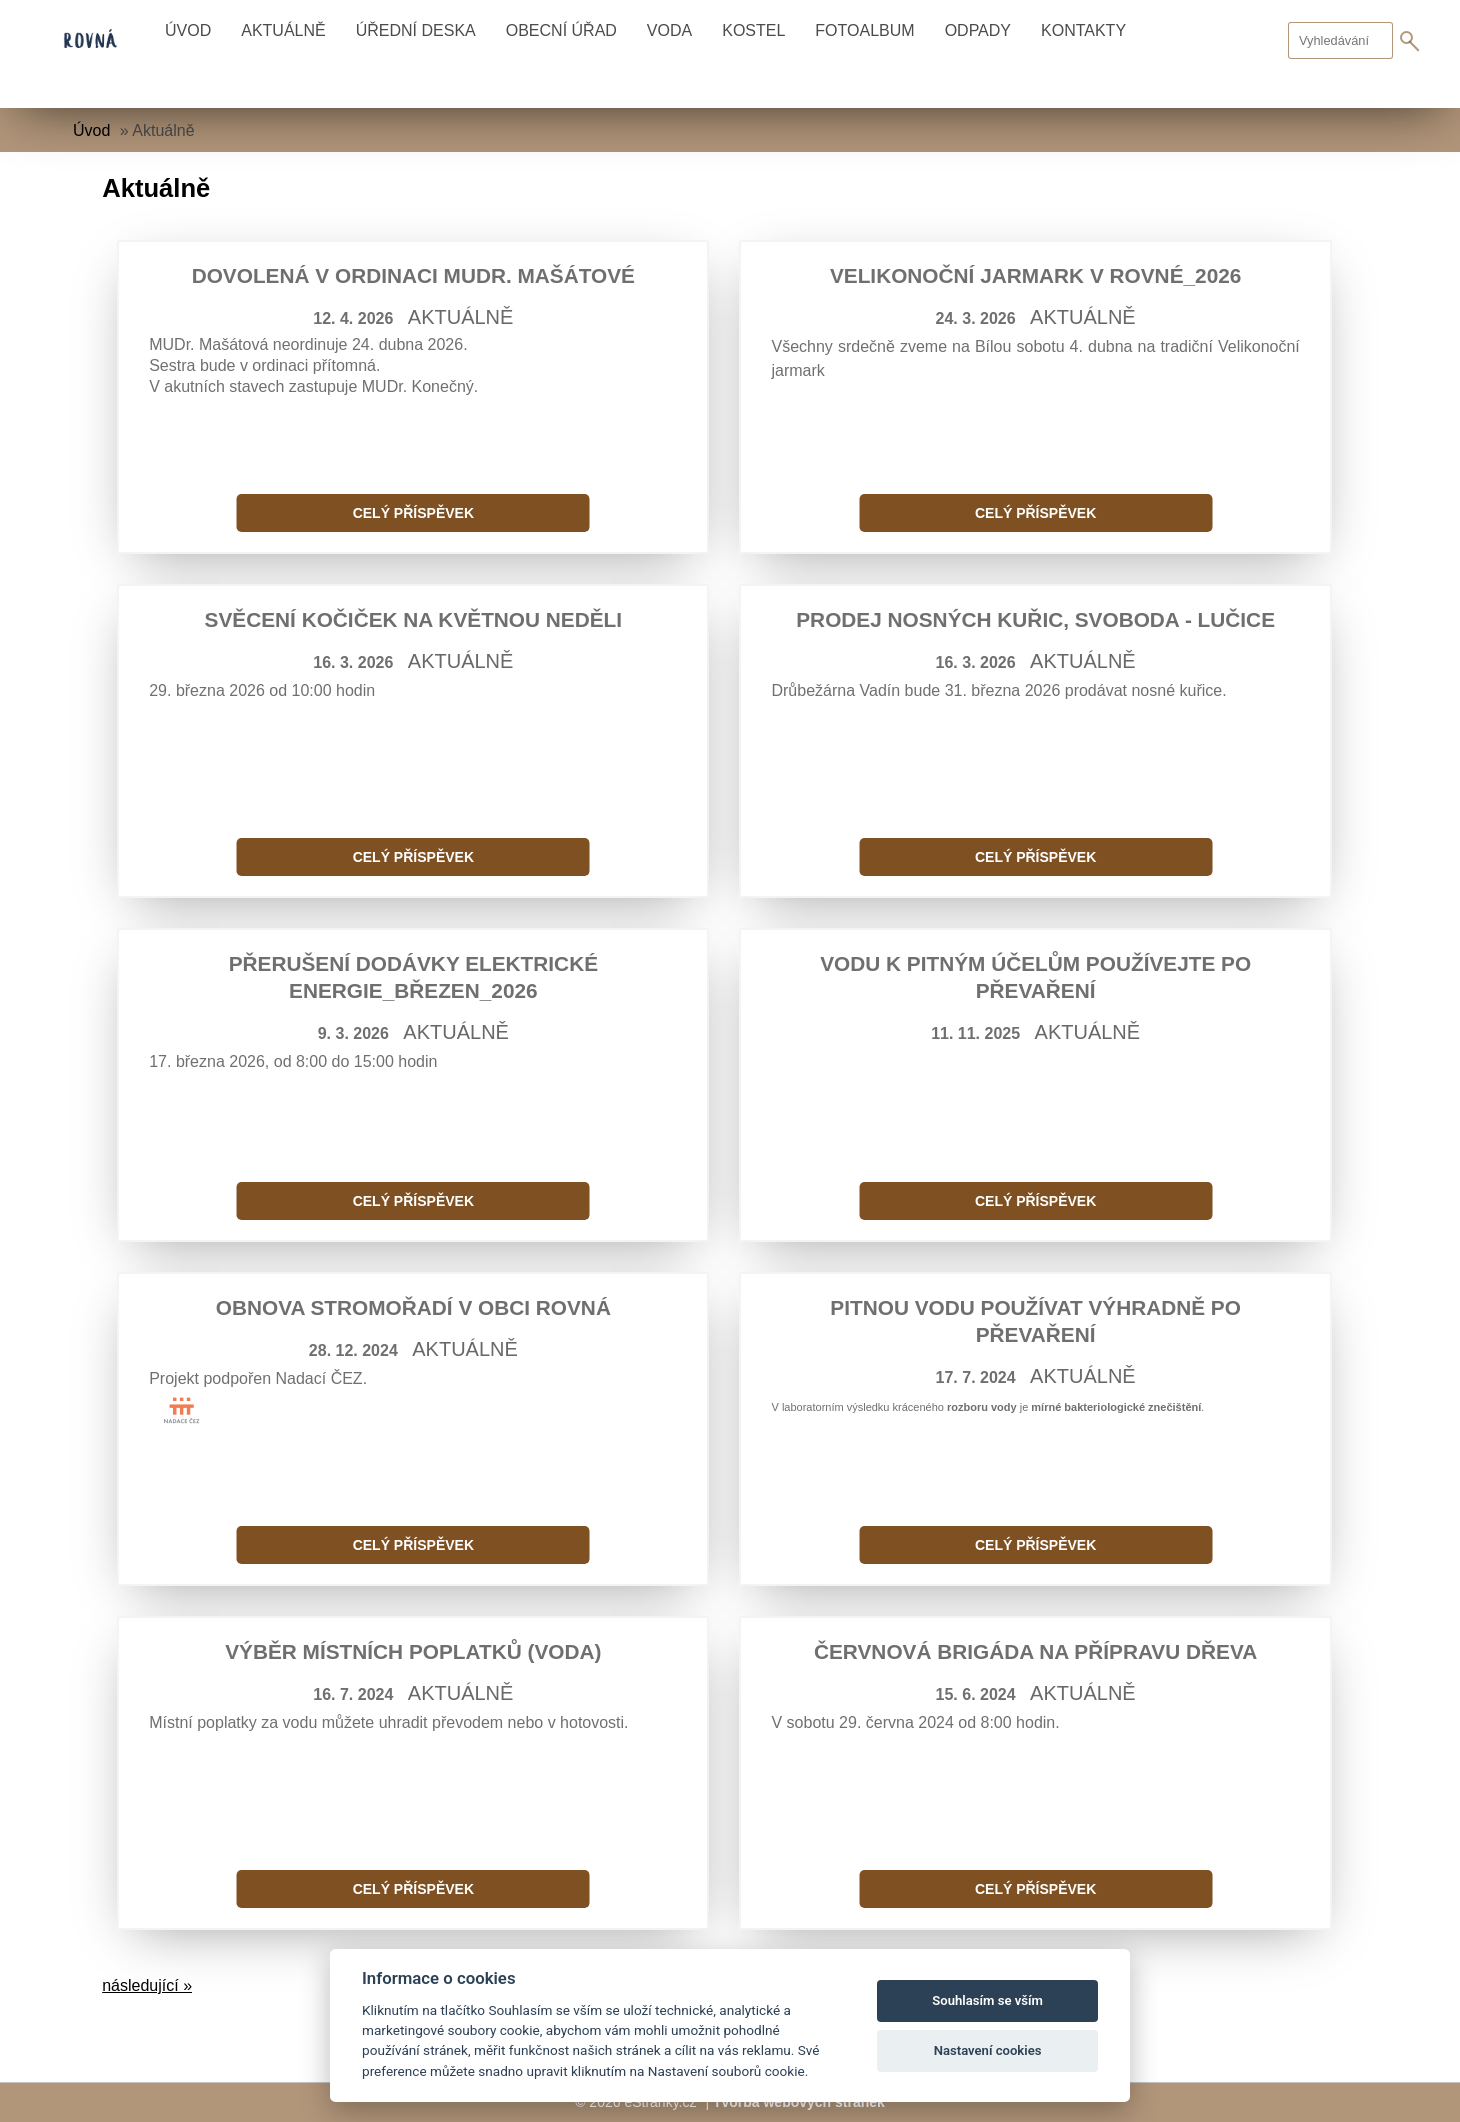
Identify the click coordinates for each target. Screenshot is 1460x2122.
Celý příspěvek (413, 513)
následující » (147, 1985)
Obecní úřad (561, 30)
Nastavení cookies (988, 2050)
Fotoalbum (864, 30)
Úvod (188, 30)
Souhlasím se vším (987, 2000)
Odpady (978, 30)
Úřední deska (416, 30)
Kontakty (1083, 30)
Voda (669, 30)
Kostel (753, 30)
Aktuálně (283, 30)
